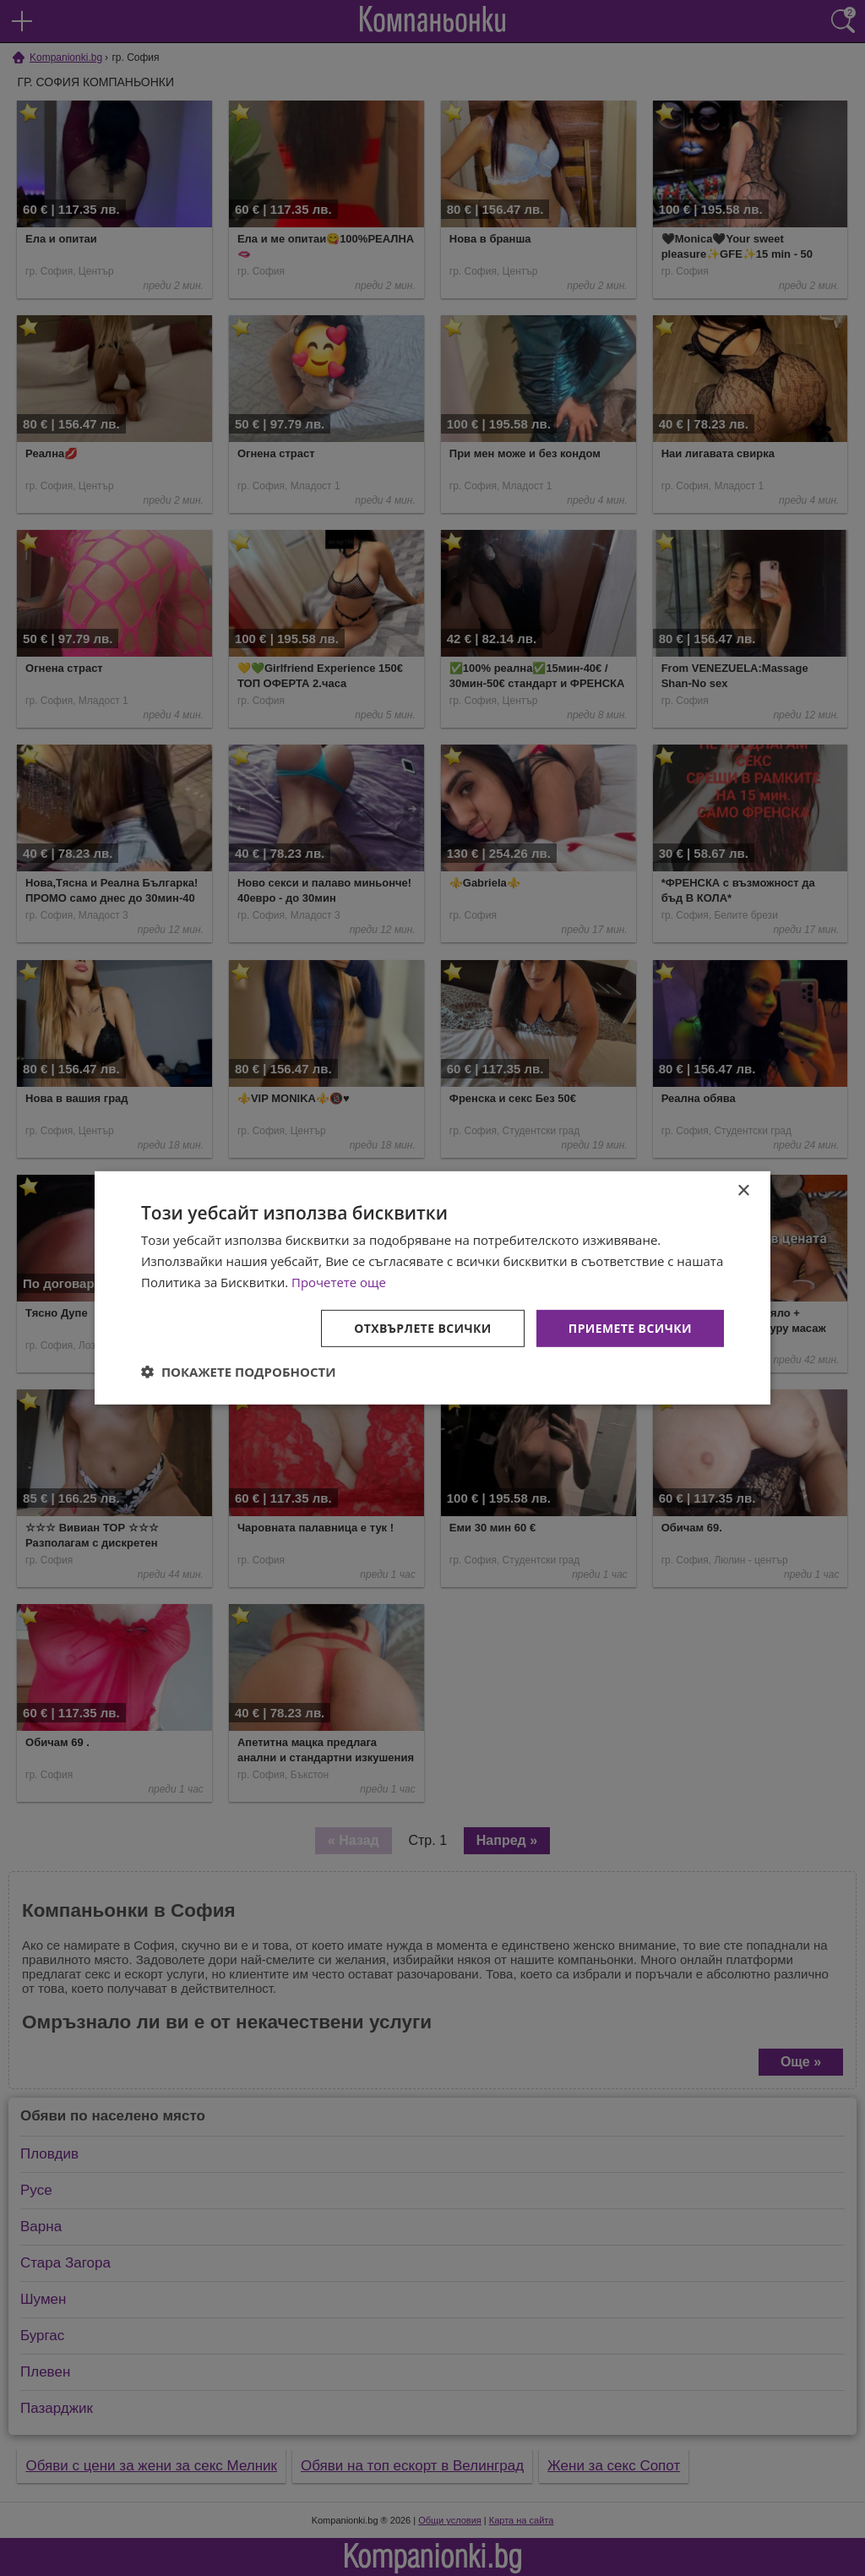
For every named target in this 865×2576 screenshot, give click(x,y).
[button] (238, 1371)
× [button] (743, 1191)
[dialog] (432, 1288)
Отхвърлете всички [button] (423, 1327)
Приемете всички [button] (630, 1327)
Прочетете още (338, 1282)
